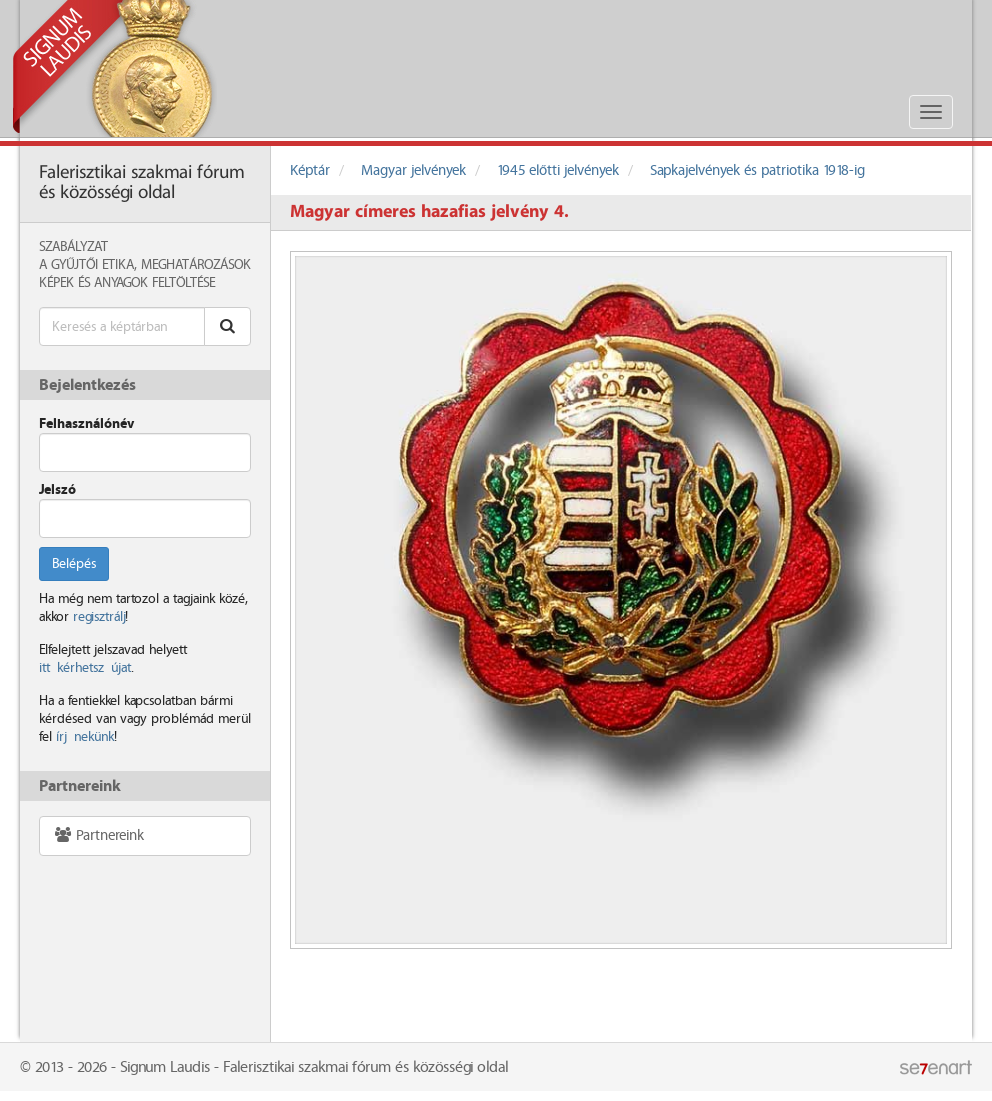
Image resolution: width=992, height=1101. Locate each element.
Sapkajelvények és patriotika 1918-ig (757, 171)
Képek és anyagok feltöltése (127, 283)
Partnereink (98, 835)
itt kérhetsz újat (85, 668)
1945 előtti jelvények (558, 171)
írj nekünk (85, 737)
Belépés (74, 564)
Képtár (310, 171)
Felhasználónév (86, 424)
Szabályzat (73, 247)
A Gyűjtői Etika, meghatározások (145, 265)
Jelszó (57, 490)
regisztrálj (99, 617)
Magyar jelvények (413, 171)
